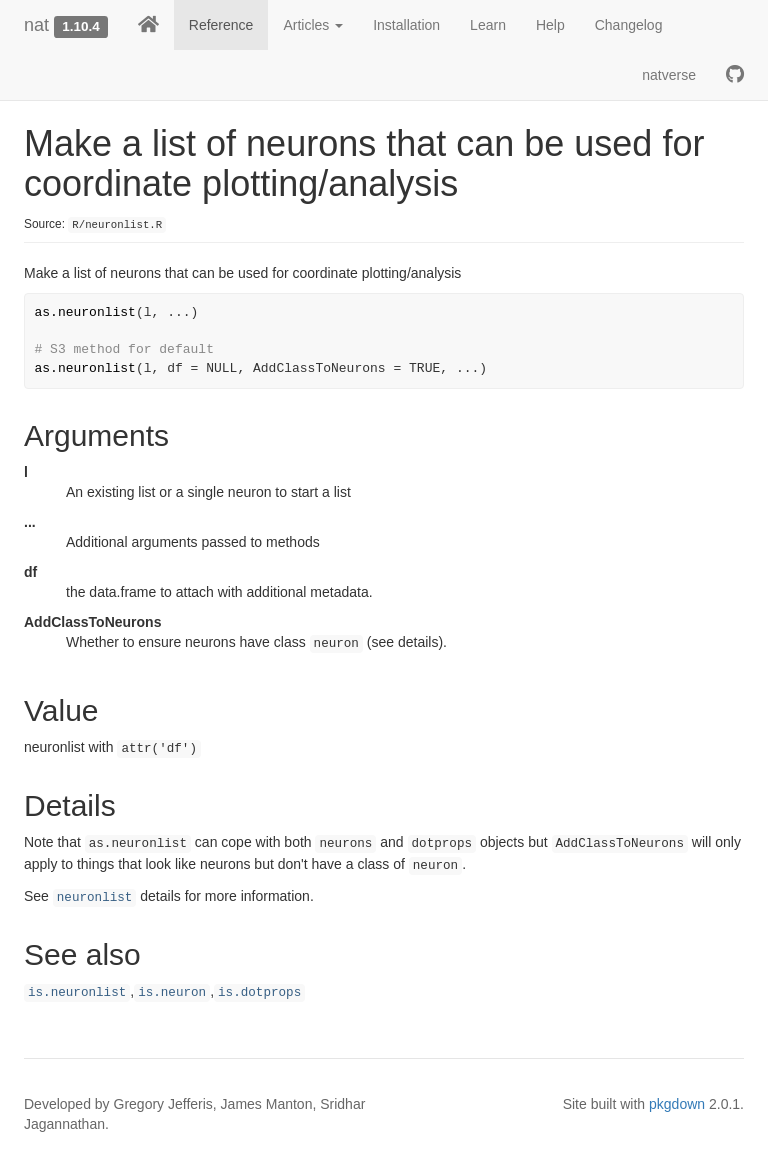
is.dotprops (259, 993)
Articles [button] (313, 25)
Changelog (629, 25)
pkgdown (677, 1104)
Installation (406, 25)
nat (36, 25)
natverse (669, 75)
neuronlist (95, 898)
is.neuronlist (77, 993)
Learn (488, 25)
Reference (221, 25)
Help (550, 25)
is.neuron (172, 993)
